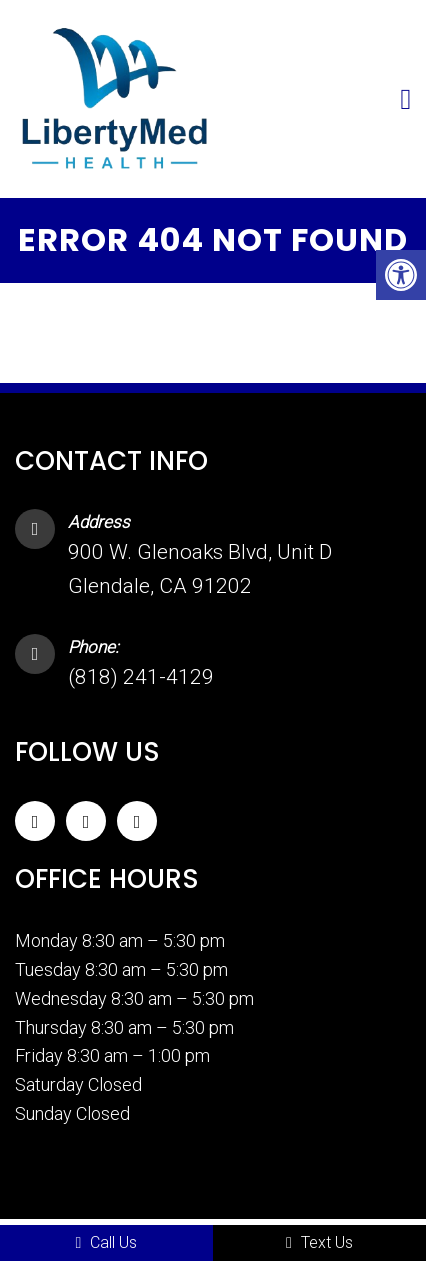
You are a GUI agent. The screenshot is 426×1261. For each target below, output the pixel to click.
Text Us (319, 1242)
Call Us (107, 1242)
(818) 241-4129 (141, 677)
